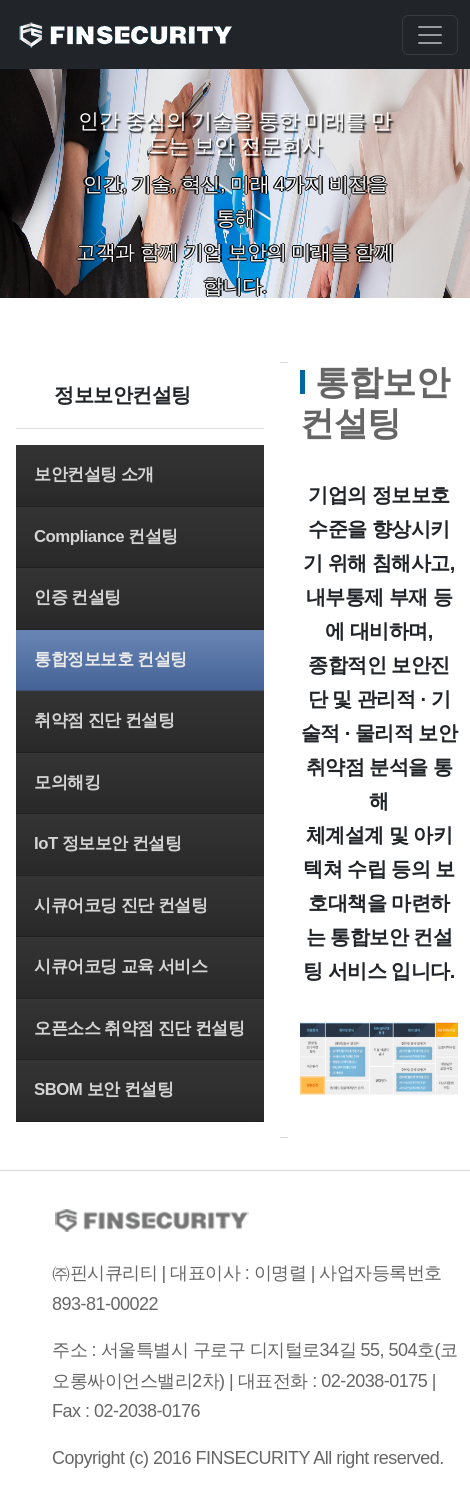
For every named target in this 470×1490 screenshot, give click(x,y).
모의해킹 (67, 782)
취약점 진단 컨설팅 (104, 720)
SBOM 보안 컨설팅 (103, 1089)
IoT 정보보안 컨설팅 (108, 843)
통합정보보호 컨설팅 (110, 659)
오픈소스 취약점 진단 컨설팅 (139, 1028)
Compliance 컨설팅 (106, 536)
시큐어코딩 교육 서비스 (120, 966)
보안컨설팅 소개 (94, 474)
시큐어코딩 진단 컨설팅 (120, 905)
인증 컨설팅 (77, 597)
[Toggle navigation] (430, 35)
